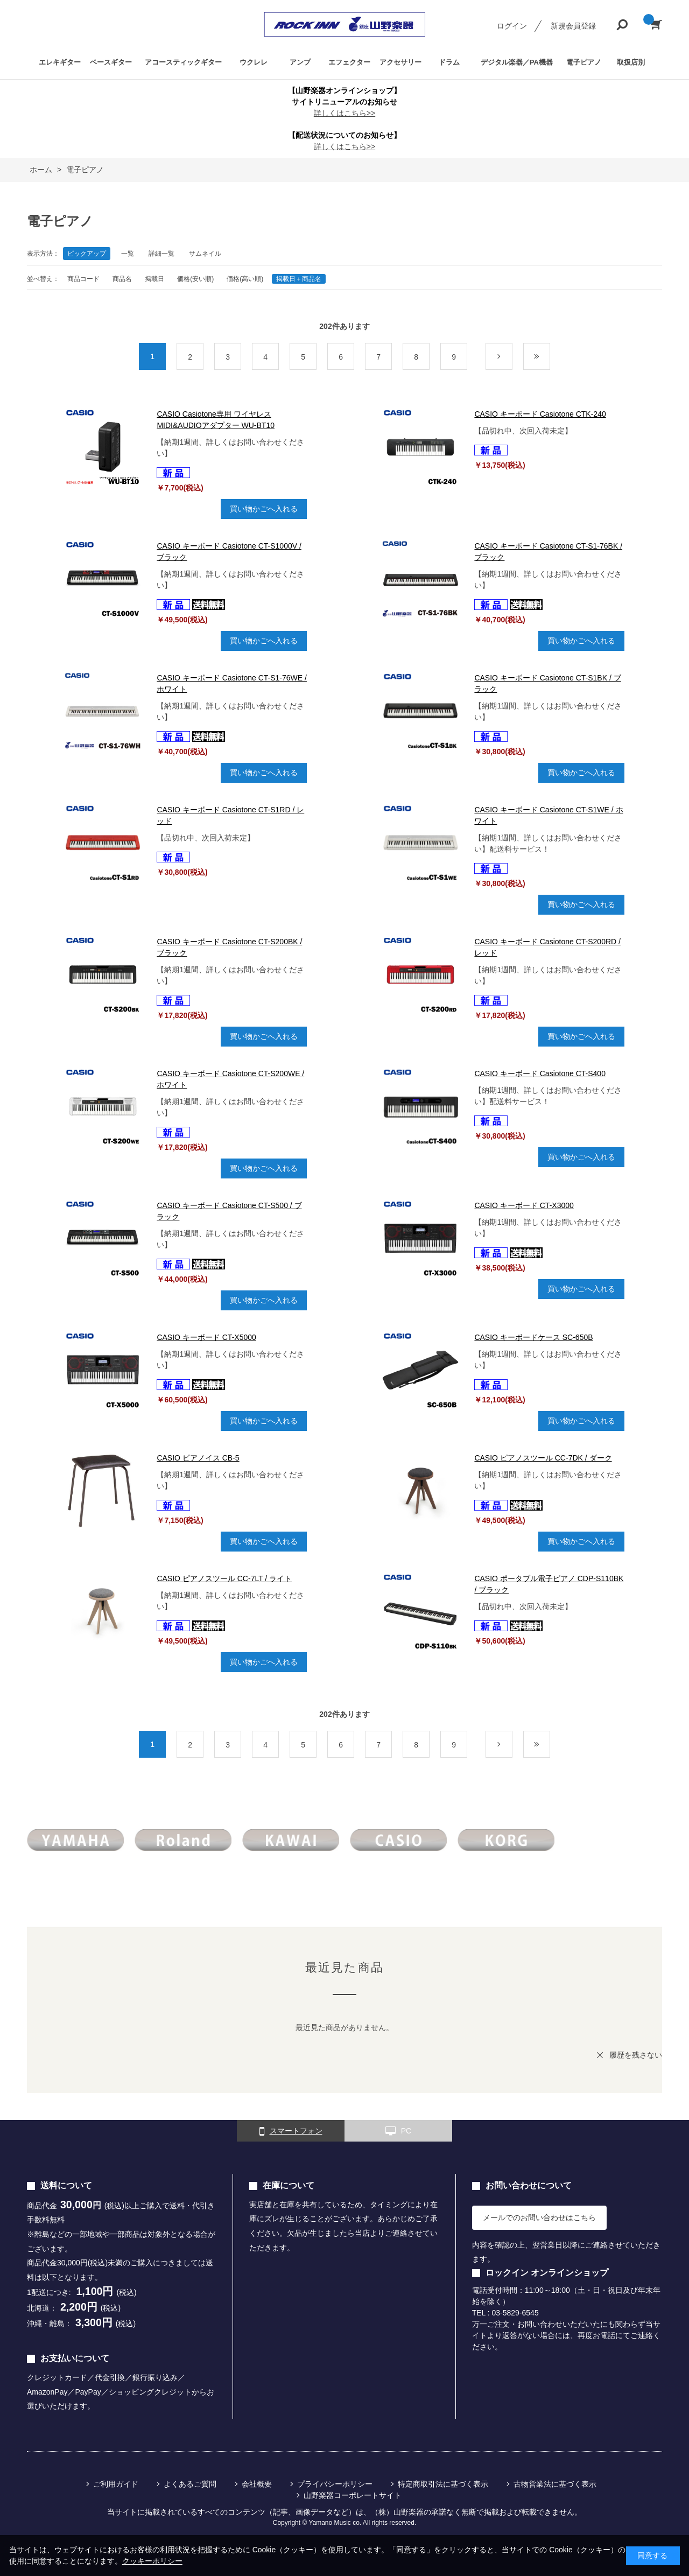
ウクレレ (254, 62)
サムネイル (205, 253)
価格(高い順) (245, 279)
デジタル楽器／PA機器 (517, 62)
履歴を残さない (635, 2055)
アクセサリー (400, 62)
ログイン (512, 26)
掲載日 (154, 279)
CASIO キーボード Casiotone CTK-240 (540, 414)
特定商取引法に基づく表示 (443, 2484)
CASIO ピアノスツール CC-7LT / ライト (224, 1578)
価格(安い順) (195, 279)
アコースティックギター (183, 62)
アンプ (300, 62)
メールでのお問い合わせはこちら (539, 2217)
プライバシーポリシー (334, 2484)
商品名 (122, 279)
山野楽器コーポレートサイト (353, 2495)
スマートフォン (290, 2131)
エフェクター (349, 62)
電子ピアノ (583, 62)
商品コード (83, 279)
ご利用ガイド (115, 2484)
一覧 (127, 253)
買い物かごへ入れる (264, 508)
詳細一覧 (161, 253)
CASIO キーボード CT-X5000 (206, 1337)
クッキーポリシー (152, 2561)
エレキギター (60, 62)
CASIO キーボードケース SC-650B (533, 1337)
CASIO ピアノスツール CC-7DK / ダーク (542, 1458)
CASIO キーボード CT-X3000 (523, 1205)
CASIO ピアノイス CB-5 (198, 1458)
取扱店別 (631, 62)
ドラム (449, 62)
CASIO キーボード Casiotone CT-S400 (540, 1073)
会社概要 (257, 2484)
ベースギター (111, 62)
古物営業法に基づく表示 (555, 2484)
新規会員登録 (573, 26)
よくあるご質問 (190, 2484)
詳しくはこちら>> (344, 113)
